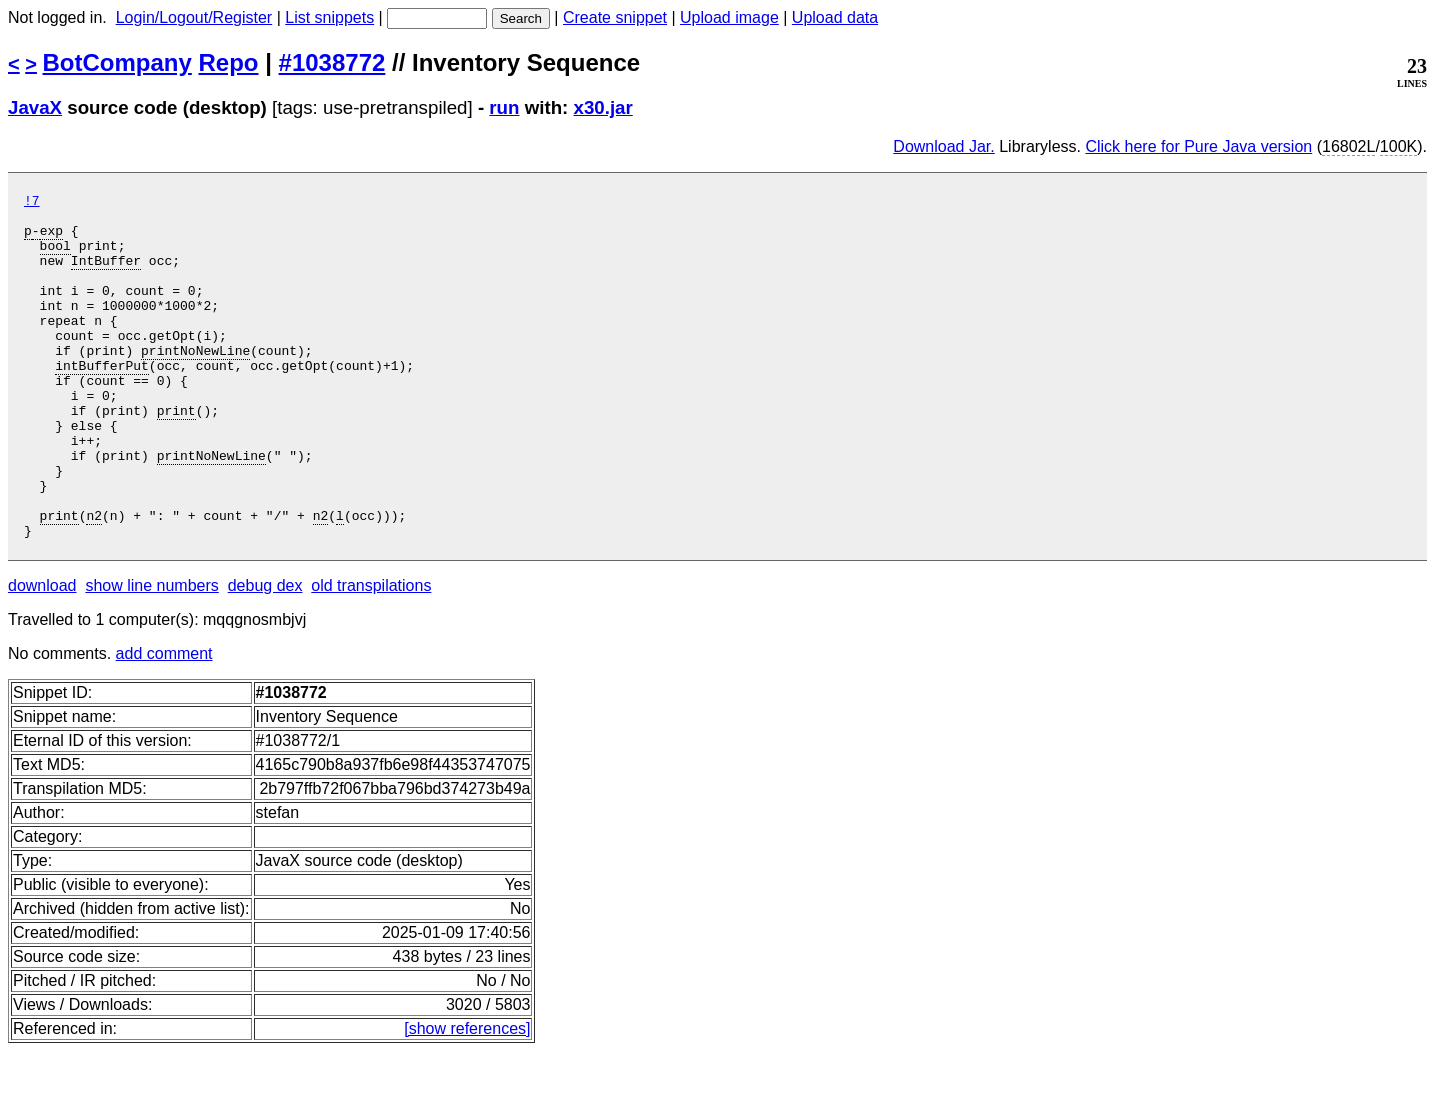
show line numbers (151, 654)
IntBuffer (106, 275)
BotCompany (117, 62)
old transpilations (371, 654)
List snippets (329, 17)
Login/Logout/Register (194, 17)
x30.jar (603, 107)
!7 (32, 203)
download (42, 654)
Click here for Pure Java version (1198, 146)
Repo (229, 62)
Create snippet (615, 17)
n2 (94, 581)
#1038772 (332, 62)
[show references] (467, 1097)
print (176, 455)
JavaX (35, 107)
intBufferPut (102, 401)
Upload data (835, 17)
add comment (164, 722)
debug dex (265, 654)
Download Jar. (943, 146)
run (504, 107)
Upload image (729, 17)
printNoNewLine (195, 383)
